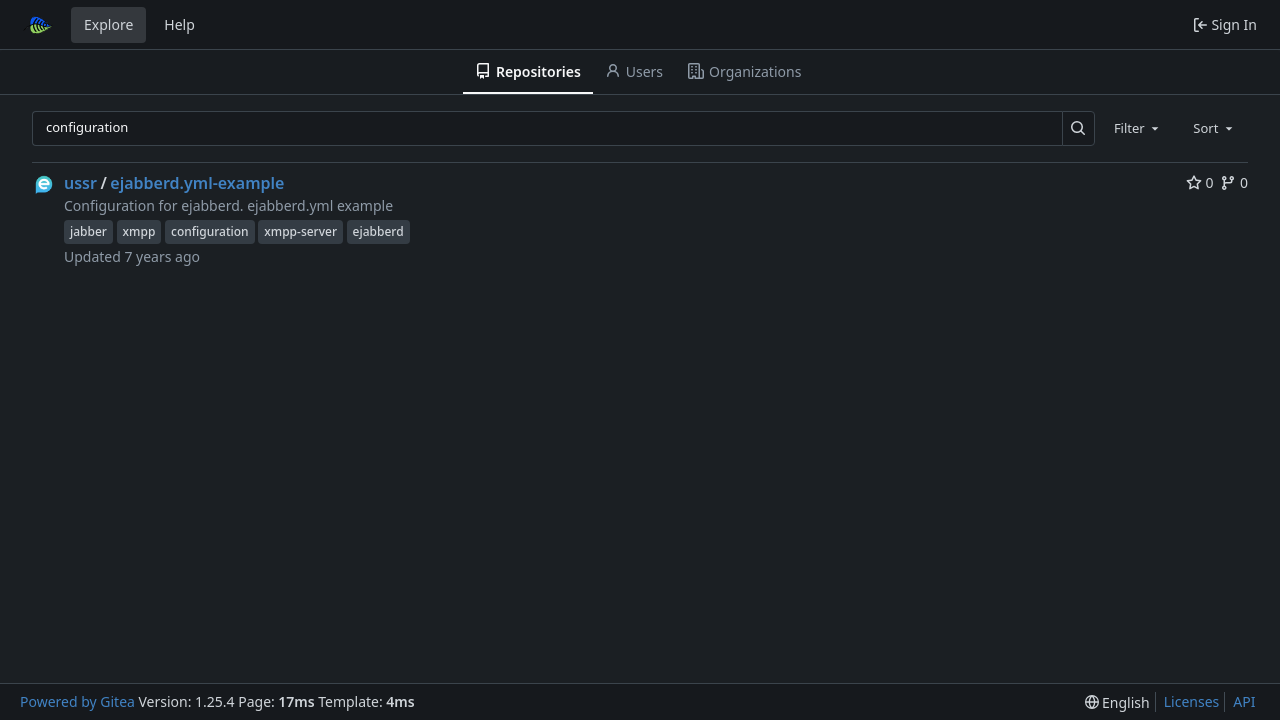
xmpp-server (300, 231)
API (1244, 701)
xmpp (139, 231)
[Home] (38, 25)
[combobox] (1138, 128)
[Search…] (1078, 128)
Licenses (1192, 701)
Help (179, 24)
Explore (108, 24)
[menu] (1117, 702)
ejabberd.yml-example (197, 183)
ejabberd (378, 231)
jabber (88, 231)
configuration (210, 231)
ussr (80, 183)
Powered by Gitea (77, 701)
